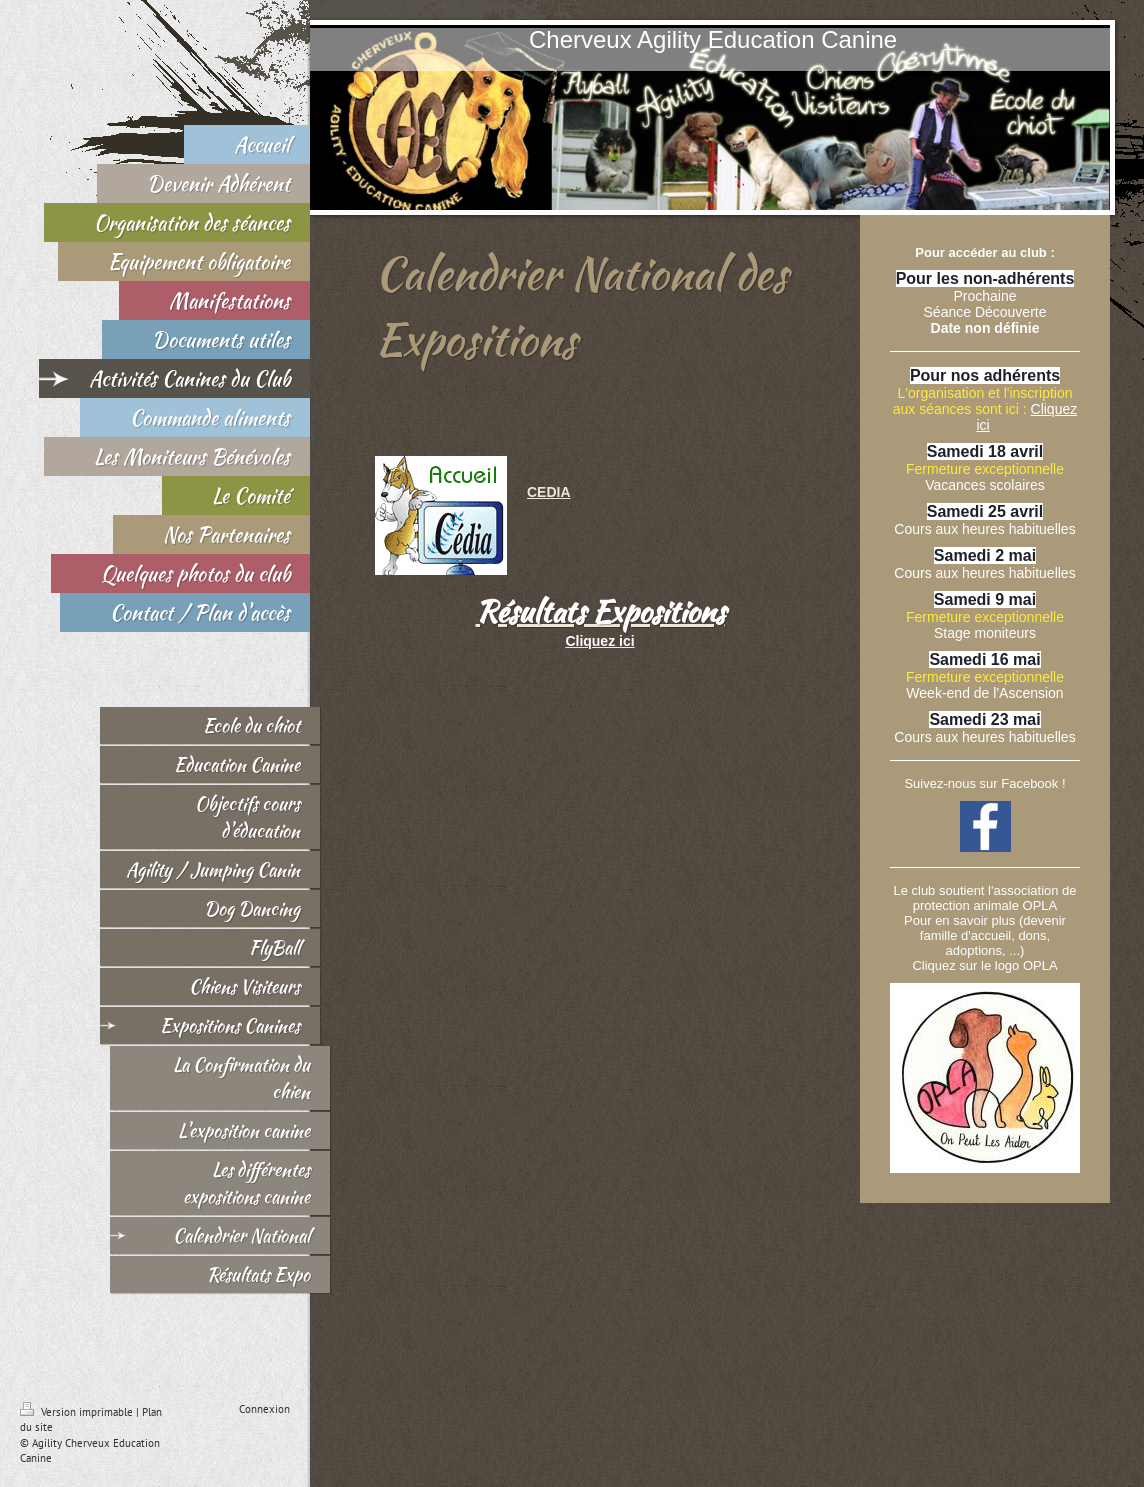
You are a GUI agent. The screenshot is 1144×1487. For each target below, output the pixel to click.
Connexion (264, 1409)
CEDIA (549, 492)
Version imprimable (78, 1412)
